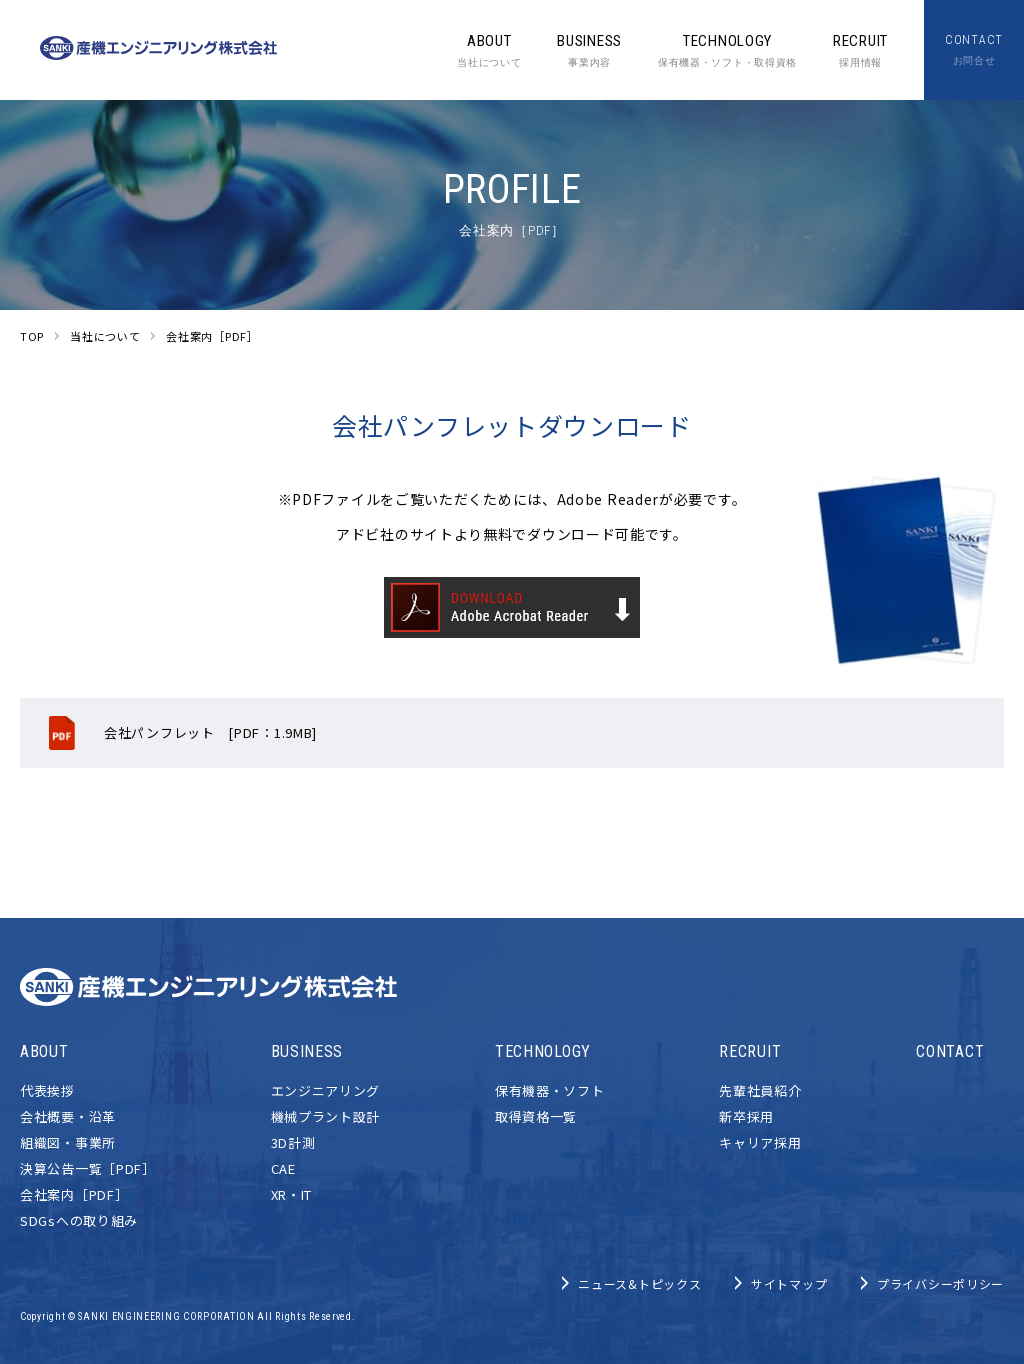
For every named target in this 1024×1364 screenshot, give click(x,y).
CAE (283, 1168)
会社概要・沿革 (68, 1116)
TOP (32, 336)
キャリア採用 (760, 1142)
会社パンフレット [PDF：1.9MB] (210, 732)
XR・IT (292, 1194)
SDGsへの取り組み (79, 1220)
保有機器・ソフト (550, 1090)
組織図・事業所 (68, 1142)
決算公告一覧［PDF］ (88, 1168)
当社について (105, 336)
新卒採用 (746, 1116)
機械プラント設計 (326, 1116)
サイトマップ (789, 1283)
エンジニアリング (326, 1090)
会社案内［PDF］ (74, 1194)
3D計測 (293, 1142)
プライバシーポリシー (940, 1283)
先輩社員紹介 (760, 1090)
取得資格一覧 (536, 1116)
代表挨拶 (47, 1090)
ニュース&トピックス (639, 1283)
